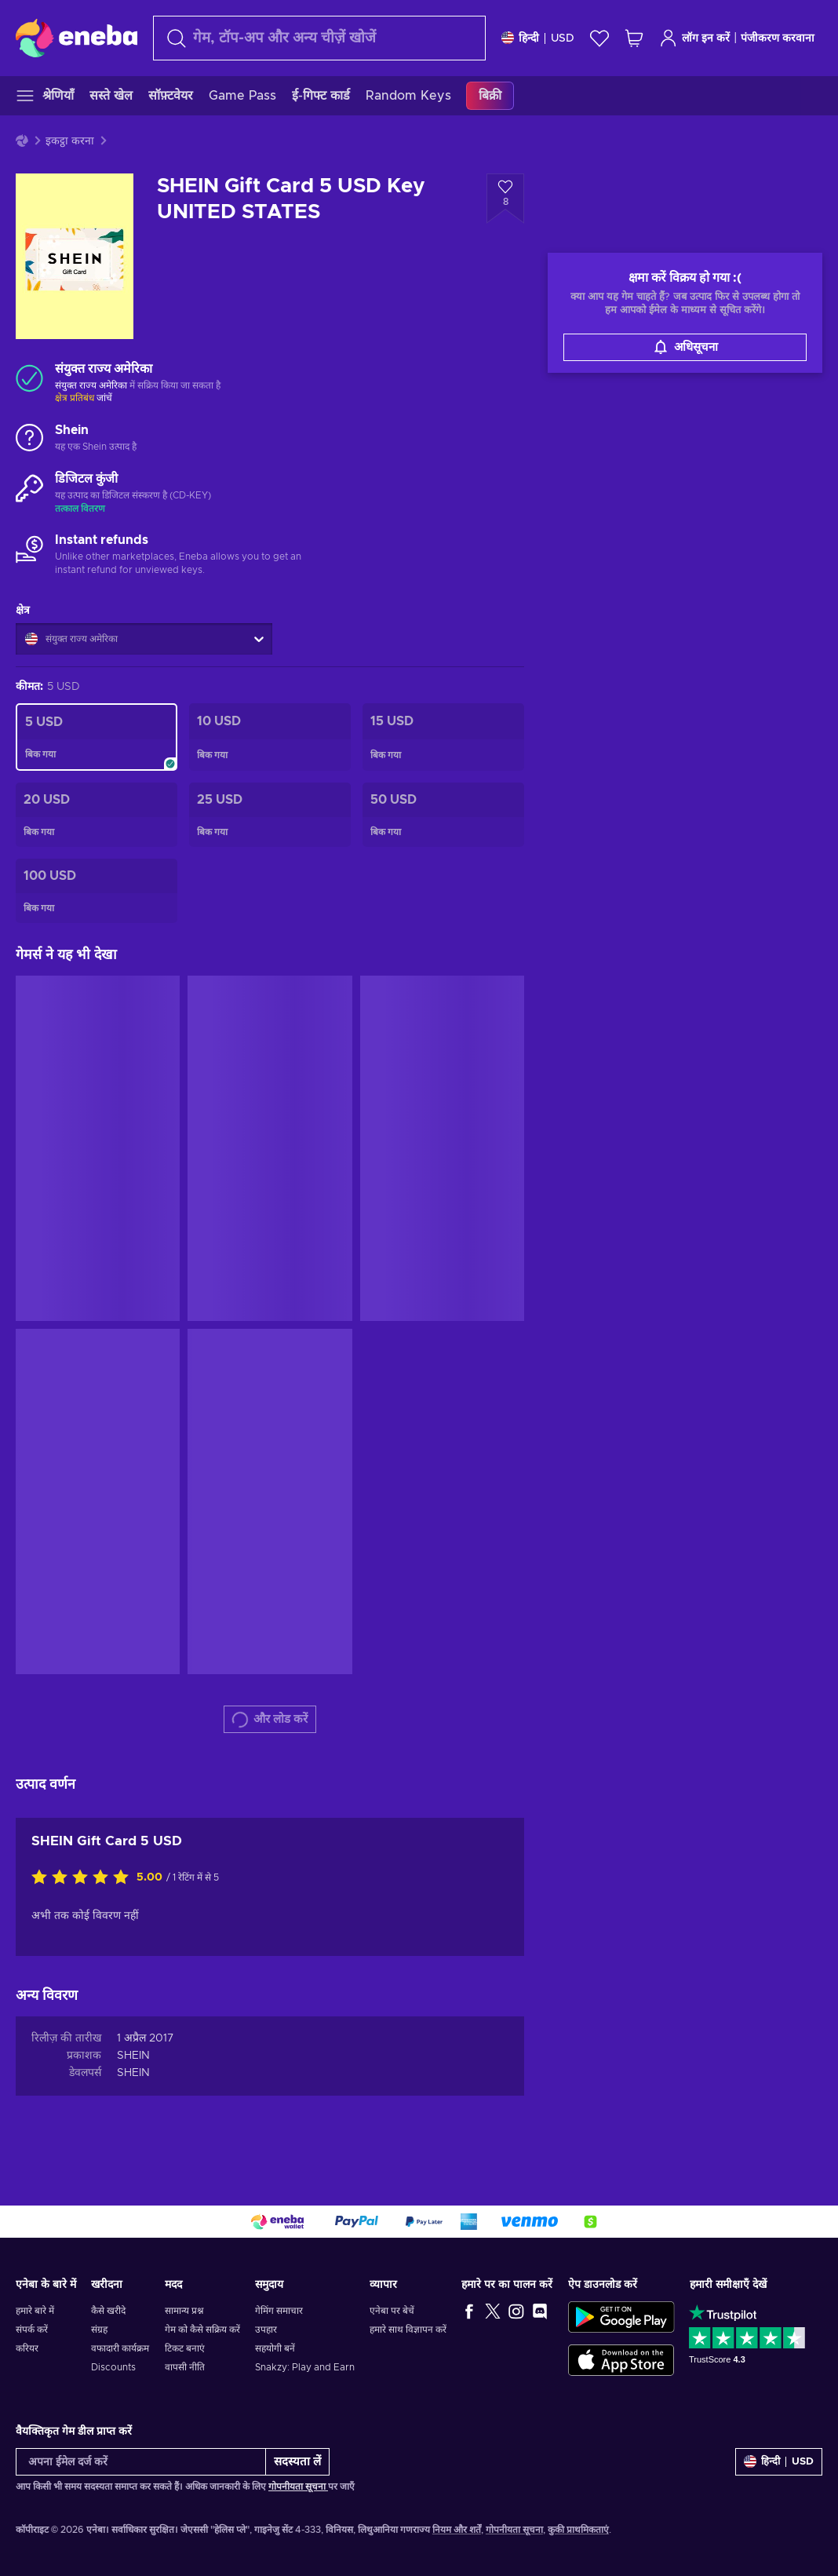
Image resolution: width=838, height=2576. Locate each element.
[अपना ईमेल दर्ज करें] (141, 2462)
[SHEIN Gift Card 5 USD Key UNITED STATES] (96, 737)
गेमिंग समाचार (279, 2310)
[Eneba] (76, 38)
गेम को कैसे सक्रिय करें (202, 2329)
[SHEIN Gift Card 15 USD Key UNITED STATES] (443, 737)
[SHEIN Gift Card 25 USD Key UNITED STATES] (270, 815)
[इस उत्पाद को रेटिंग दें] (84, 1878)
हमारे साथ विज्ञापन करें (408, 2329)
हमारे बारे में (35, 2310)
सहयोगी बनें (275, 2348)
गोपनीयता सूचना (298, 2486)
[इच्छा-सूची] (599, 38)
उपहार (266, 2329)
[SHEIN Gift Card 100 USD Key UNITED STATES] (96, 891)
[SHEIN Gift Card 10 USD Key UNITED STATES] (270, 737)
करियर (27, 2348)
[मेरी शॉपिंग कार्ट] (634, 38)
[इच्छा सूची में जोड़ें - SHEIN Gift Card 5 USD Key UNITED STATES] (505, 198)
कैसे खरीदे (108, 2310)
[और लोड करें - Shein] (29, 439)
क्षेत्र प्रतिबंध (74, 398)
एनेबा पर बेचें (392, 2310)
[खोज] (319, 38)
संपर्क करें (32, 2329)
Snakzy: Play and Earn (305, 2367)
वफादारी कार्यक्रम (120, 2348)
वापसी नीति (185, 2367)
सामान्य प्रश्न (184, 2310)
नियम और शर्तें (456, 2529)
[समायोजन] (538, 38)
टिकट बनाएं (185, 2348)
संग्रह (99, 2329)
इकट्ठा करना (70, 141)
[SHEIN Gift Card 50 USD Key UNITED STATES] (443, 815)
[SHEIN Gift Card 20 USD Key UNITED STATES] (96, 815)
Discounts (113, 2367)
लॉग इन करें (694, 38)
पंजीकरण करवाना (777, 38)
